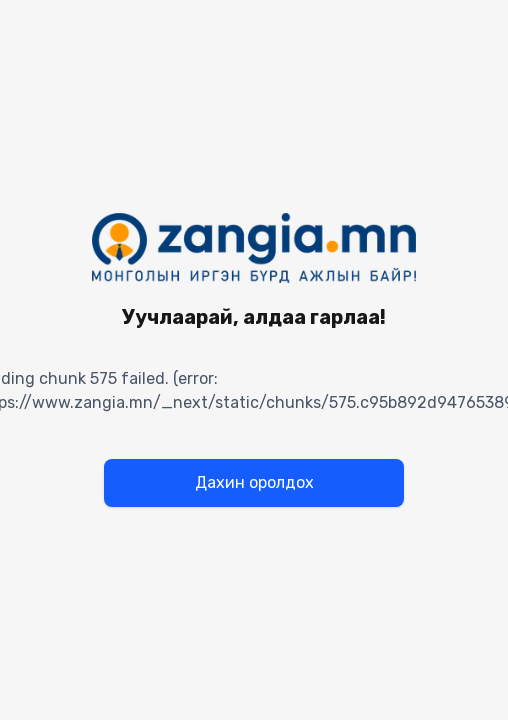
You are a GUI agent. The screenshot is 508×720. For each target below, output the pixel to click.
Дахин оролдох (254, 482)
